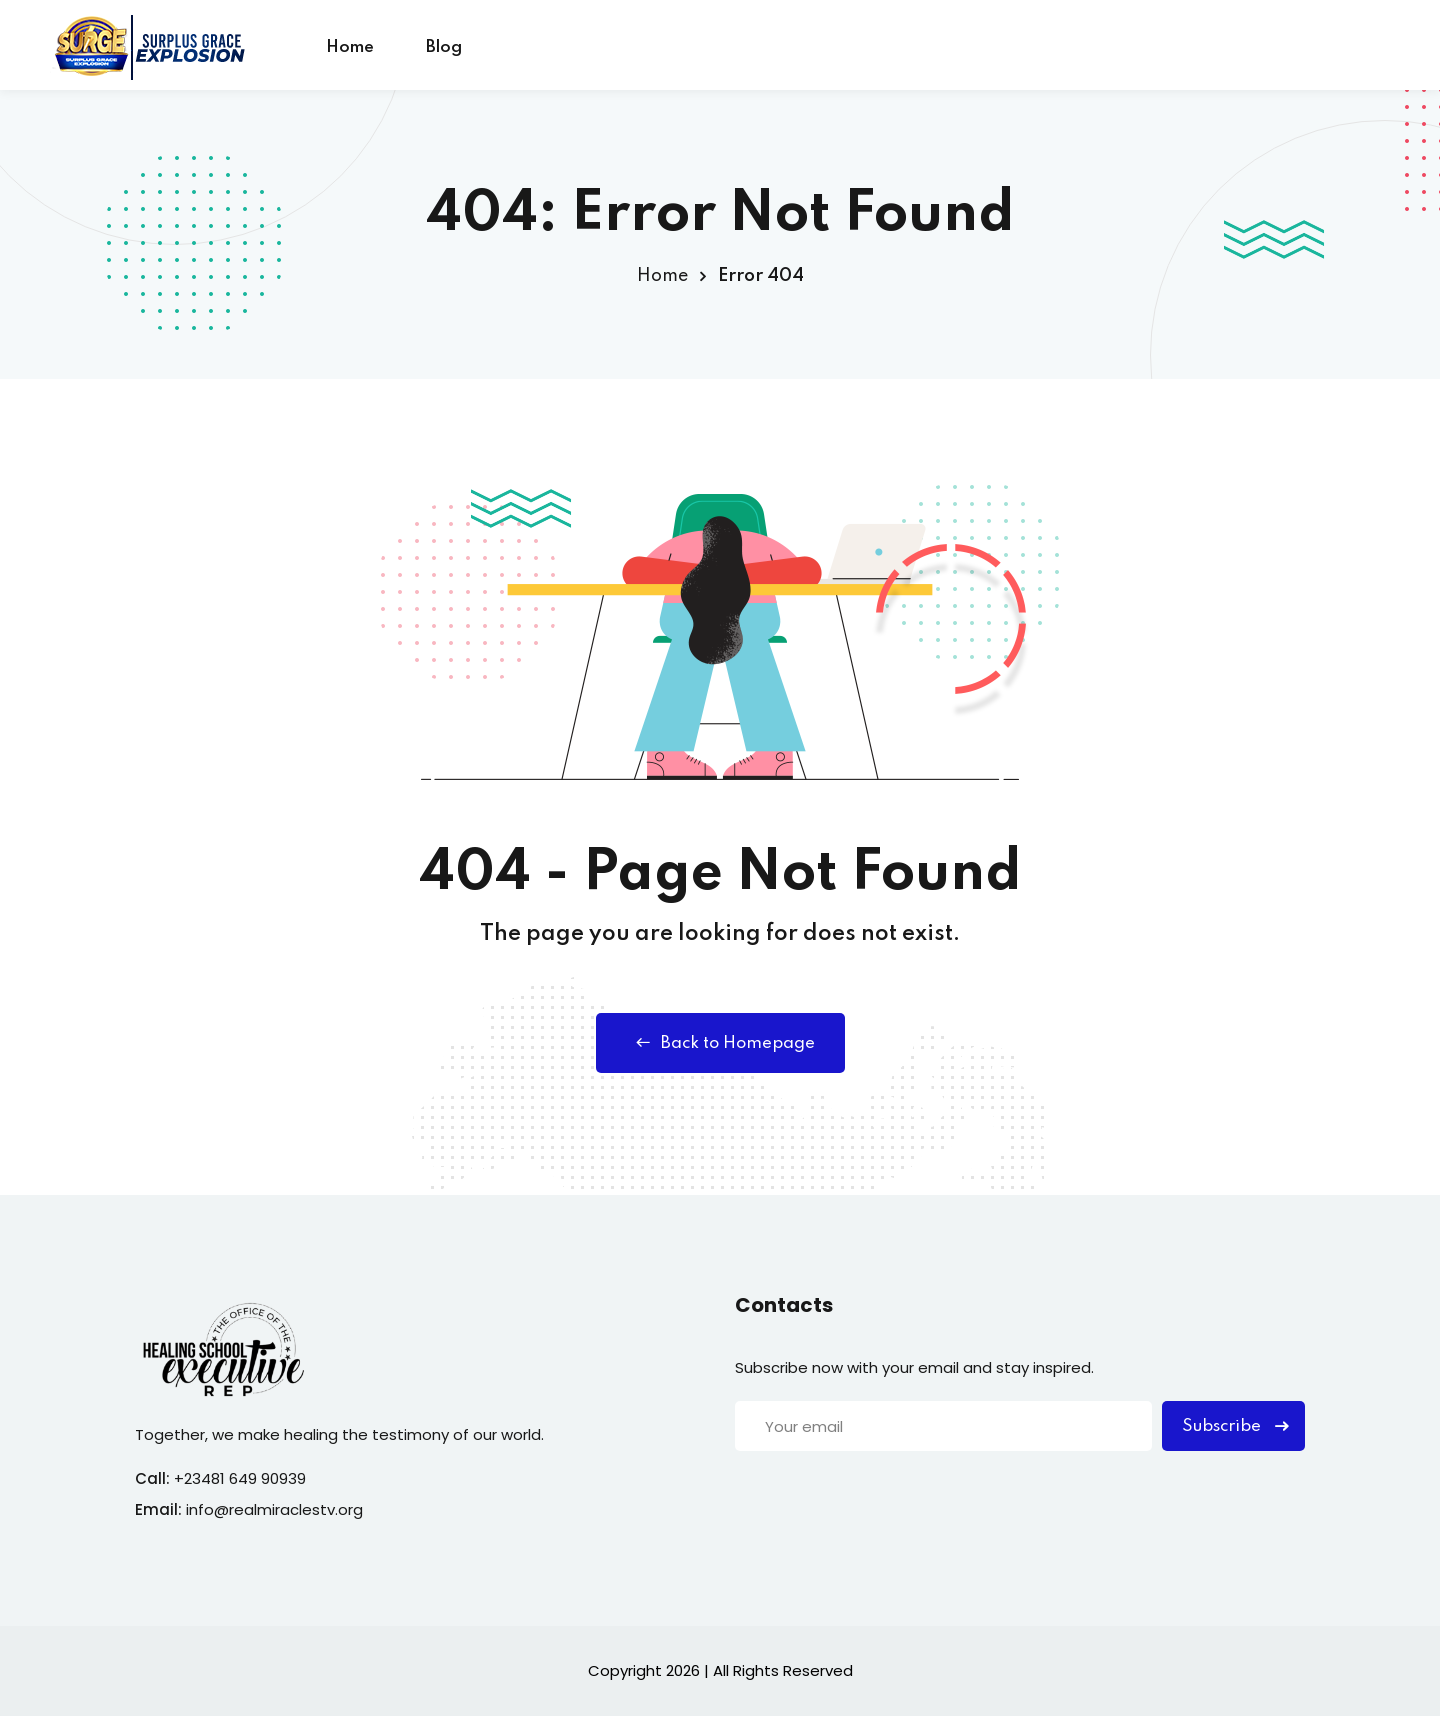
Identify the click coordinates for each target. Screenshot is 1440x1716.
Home (350, 47)
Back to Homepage (720, 1043)
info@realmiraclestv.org (274, 1509)
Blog (444, 47)
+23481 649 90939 (240, 1478)
